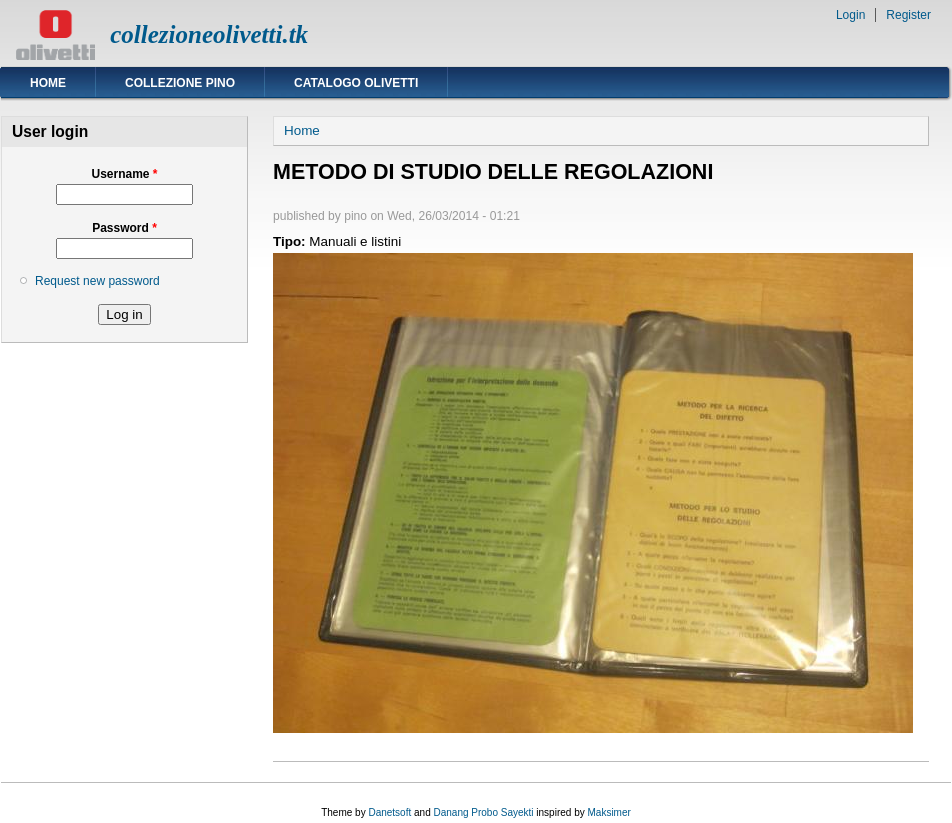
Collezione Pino (180, 83)
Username (124, 174)
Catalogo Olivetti (356, 83)
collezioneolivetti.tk (209, 34)
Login (850, 15)
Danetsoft (389, 812)
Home (48, 83)
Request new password (97, 281)
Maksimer (608, 812)
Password (124, 228)
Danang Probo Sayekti (483, 812)
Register (908, 15)
